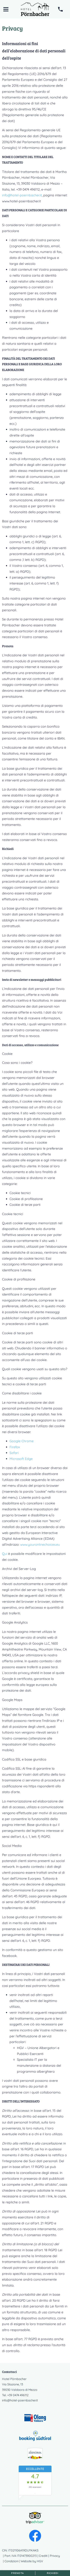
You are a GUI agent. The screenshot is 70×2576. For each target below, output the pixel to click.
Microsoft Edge (21, 1459)
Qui (4, 1553)
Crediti (43, 2556)
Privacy (55, 2556)
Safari (14, 1453)
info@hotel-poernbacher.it (22, 195)
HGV (40, 2561)
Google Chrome (22, 1441)
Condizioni (11, 2561)
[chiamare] (60, 9)
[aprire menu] (6, 9)
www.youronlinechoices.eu (40, 1544)
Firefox (15, 1447)
